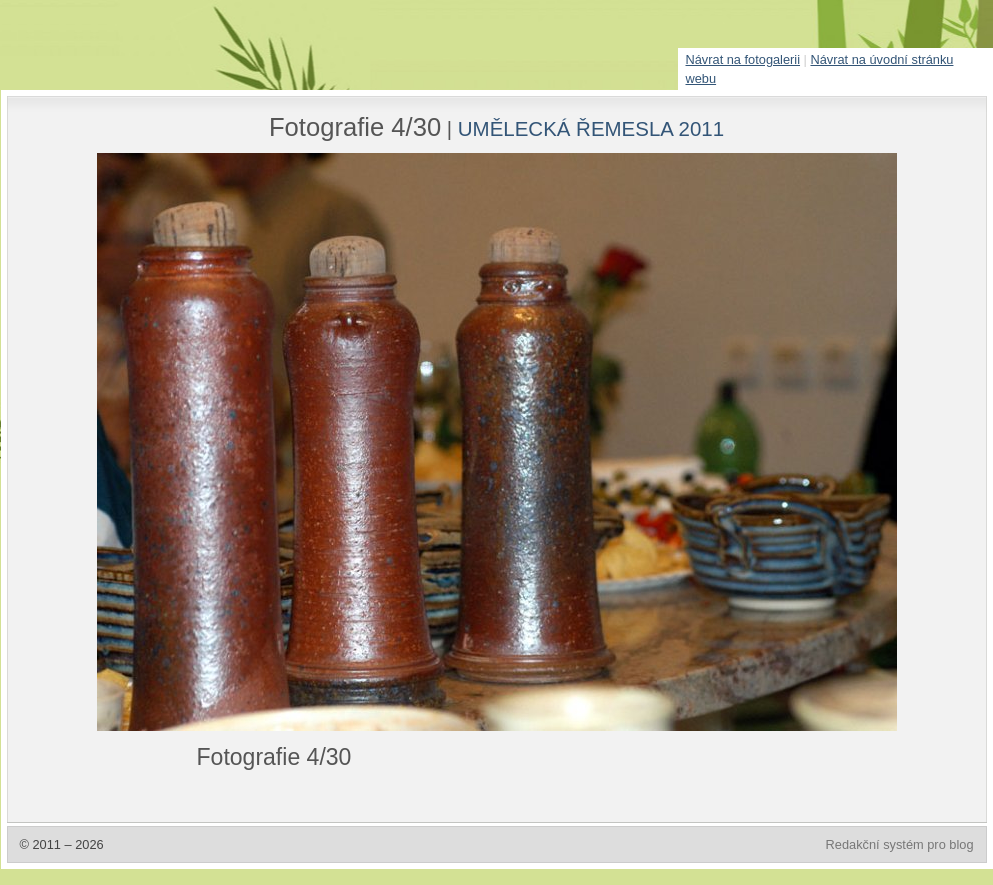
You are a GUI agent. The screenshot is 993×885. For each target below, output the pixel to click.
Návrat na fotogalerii (743, 59)
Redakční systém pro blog (900, 844)
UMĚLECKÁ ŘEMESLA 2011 (591, 128)
